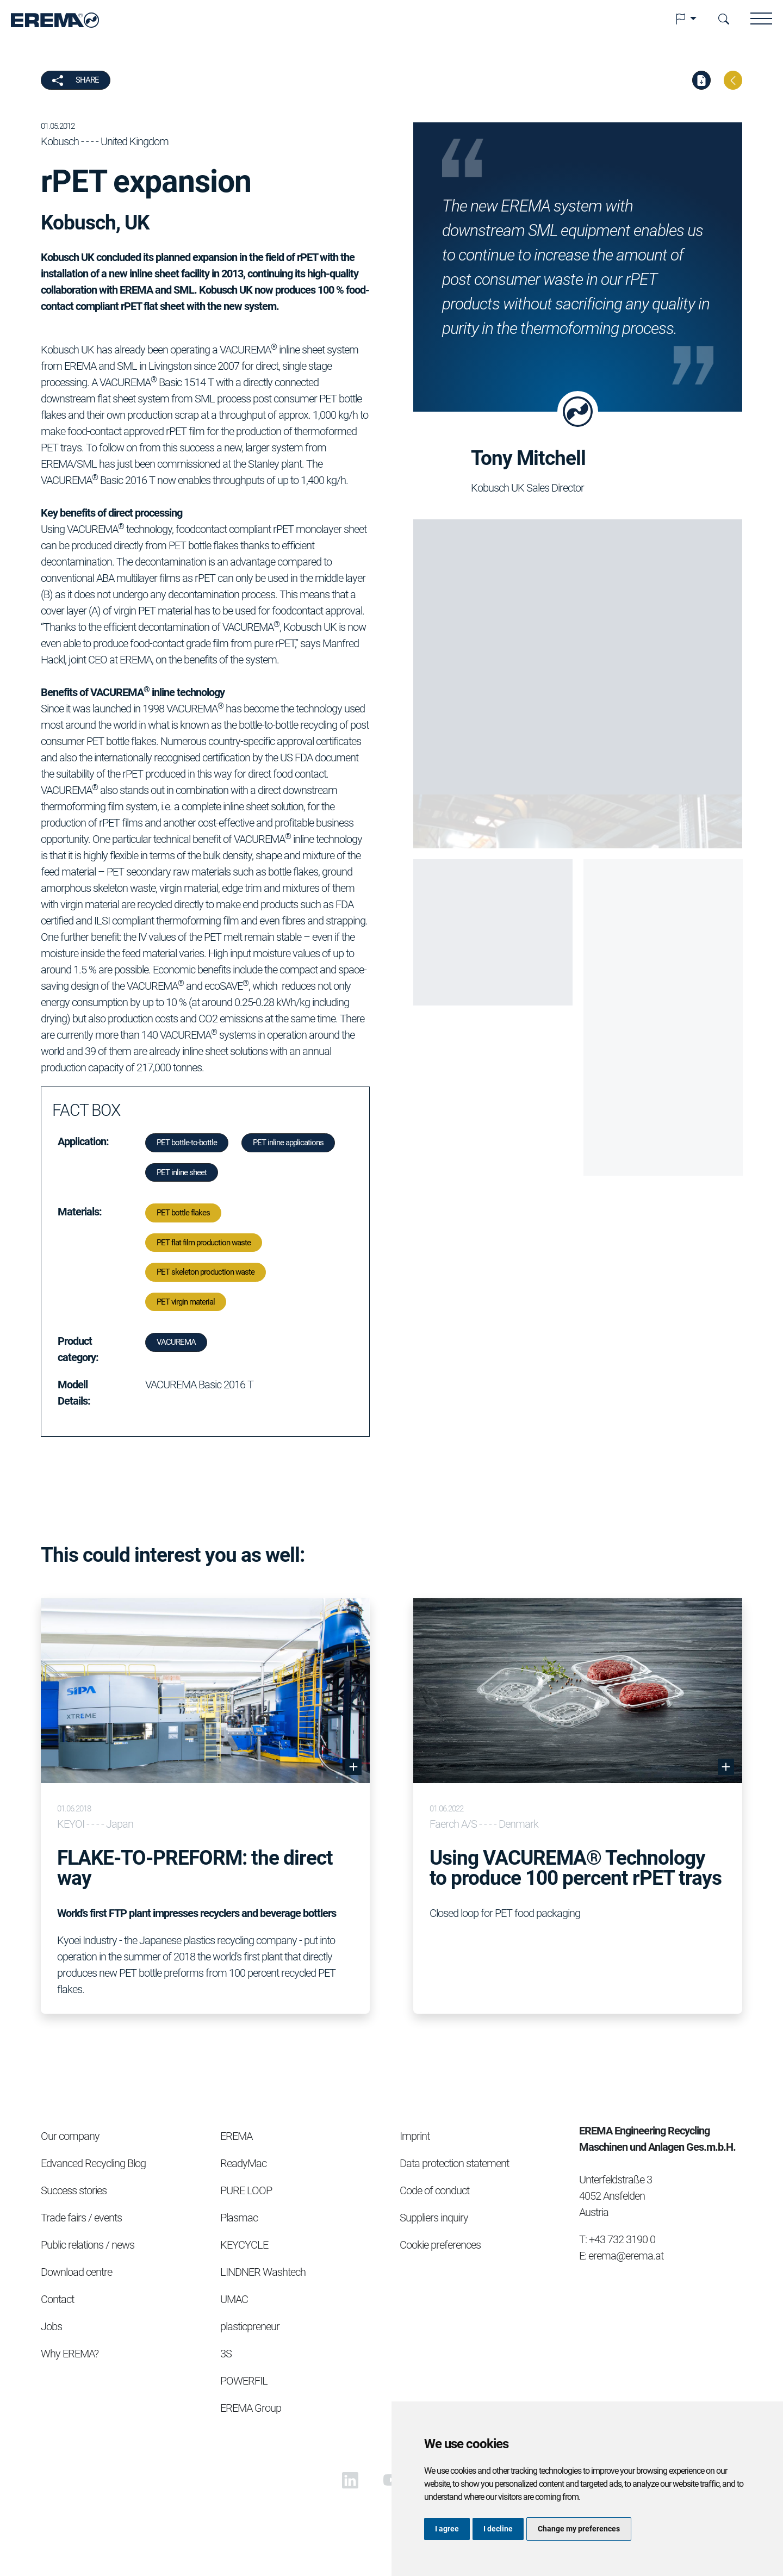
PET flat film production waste (204, 1242)
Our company (70, 2136)
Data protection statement (454, 2163)
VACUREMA (176, 1342)
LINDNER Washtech (263, 2272)
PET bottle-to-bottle (187, 1142)
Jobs (51, 2326)
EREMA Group (250, 2407)
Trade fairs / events (81, 2217)
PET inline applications (288, 1142)
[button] (686, 19)
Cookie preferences (440, 2244)
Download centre (76, 2272)
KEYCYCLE (244, 2244)
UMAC (234, 2299)
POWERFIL (244, 2380)
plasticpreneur (249, 2326)
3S (226, 2353)
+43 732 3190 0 (622, 2239)
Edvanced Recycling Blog (93, 2163)
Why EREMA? (69, 2353)
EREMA (236, 2136)
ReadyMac (243, 2163)
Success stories (74, 2190)
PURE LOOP (246, 2190)
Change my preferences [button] (579, 2528)
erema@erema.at (625, 2255)
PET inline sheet (182, 1172)
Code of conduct (434, 2190)
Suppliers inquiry (434, 2217)
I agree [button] (447, 2528)
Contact (57, 2299)
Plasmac (239, 2217)
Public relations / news (87, 2244)
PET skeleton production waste (205, 1272)
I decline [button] (498, 2528)
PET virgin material (186, 1302)
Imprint (415, 2136)
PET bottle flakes (183, 1213)
